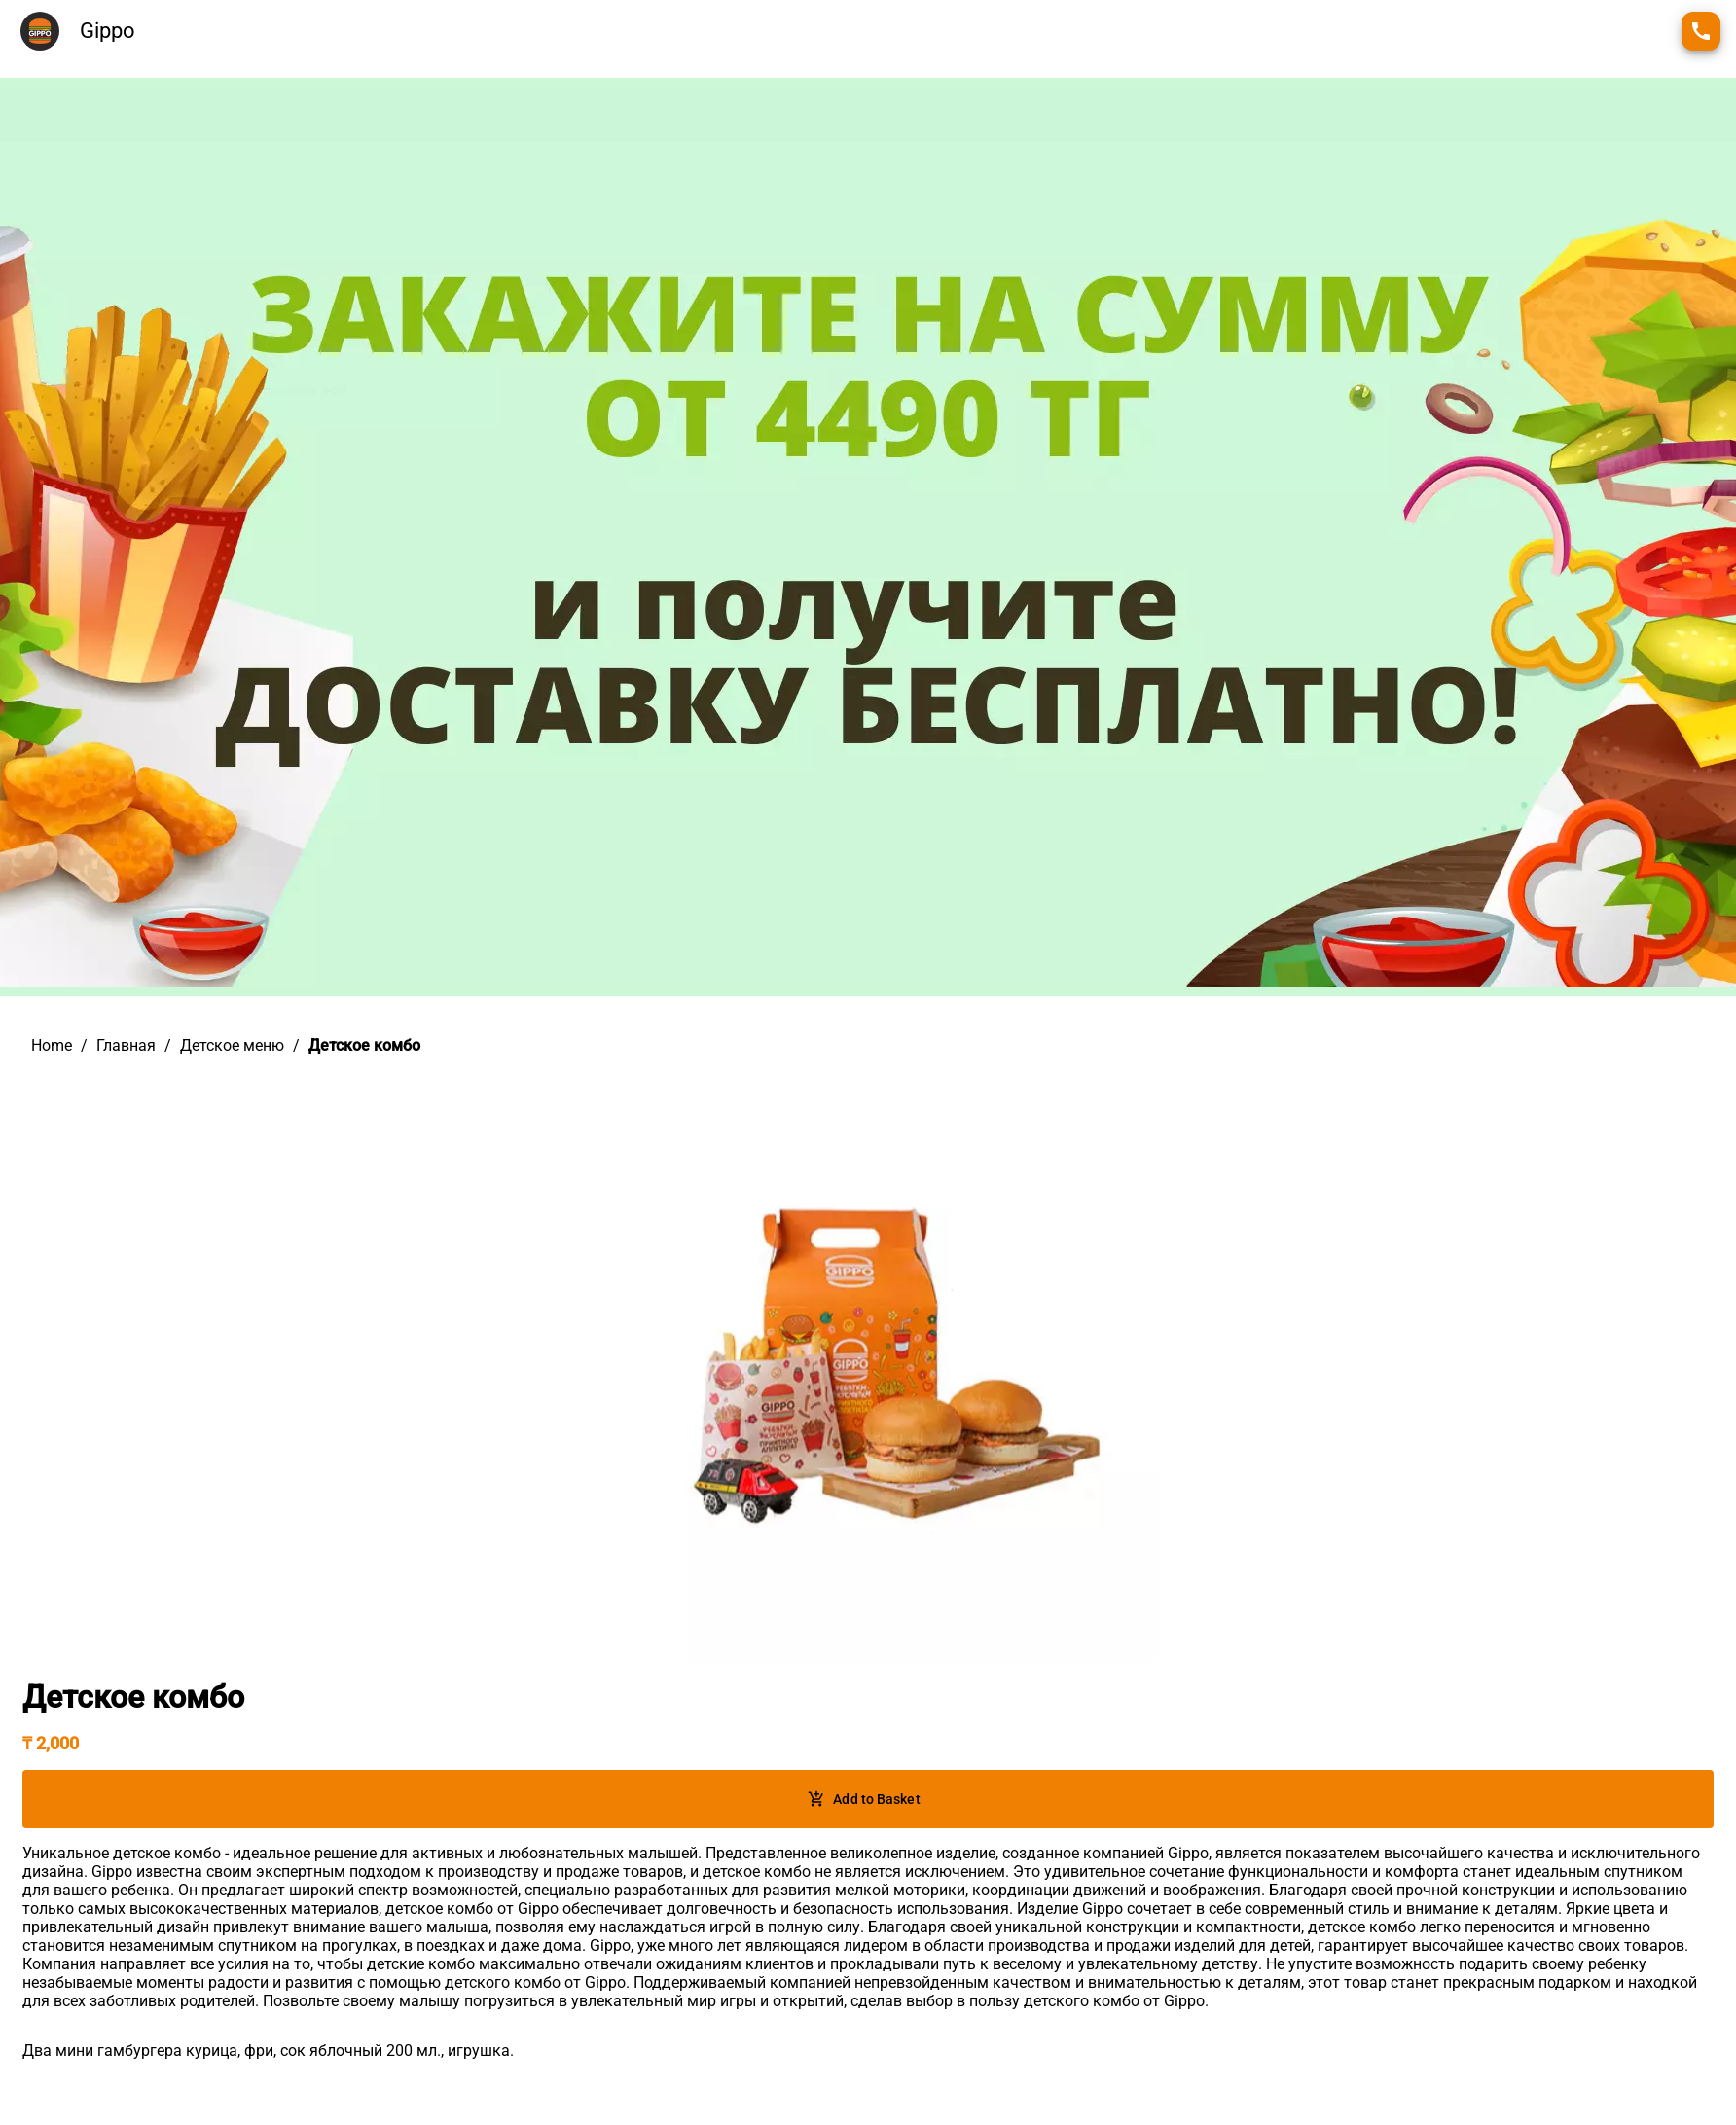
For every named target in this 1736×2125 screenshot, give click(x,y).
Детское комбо (364, 1045)
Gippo (107, 30)
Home (51, 1045)
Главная (126, 1045)
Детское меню (232, 1045)
